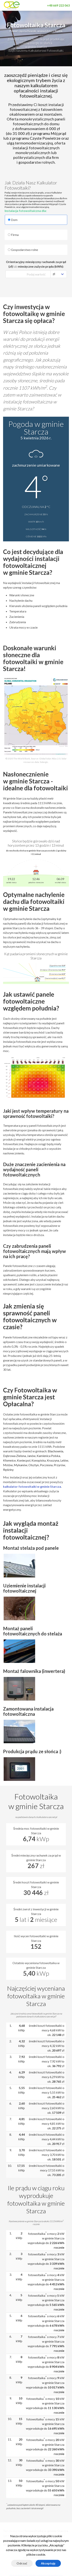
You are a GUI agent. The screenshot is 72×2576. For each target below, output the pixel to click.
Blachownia (55, 1451)
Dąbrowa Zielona (14, 1456)
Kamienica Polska (48, 1456)
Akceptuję (48, 2563)
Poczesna (46, 1465)
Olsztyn (33, 1465)
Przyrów (59, 1465)
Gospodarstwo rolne (23, 249)
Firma (13, 234)
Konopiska (38, 1460)
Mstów (8, 1465)
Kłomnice (9, 1460)
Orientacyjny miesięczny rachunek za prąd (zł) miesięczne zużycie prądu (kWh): (36, 264)
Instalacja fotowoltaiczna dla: (26, 210)
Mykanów (20, 1465)
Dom (36, 220)
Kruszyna (53, 1460)
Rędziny (8, 1469)
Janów (31, 1456)
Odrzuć (22, 2563)
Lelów (64, 1460)
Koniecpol (23, 1460)
